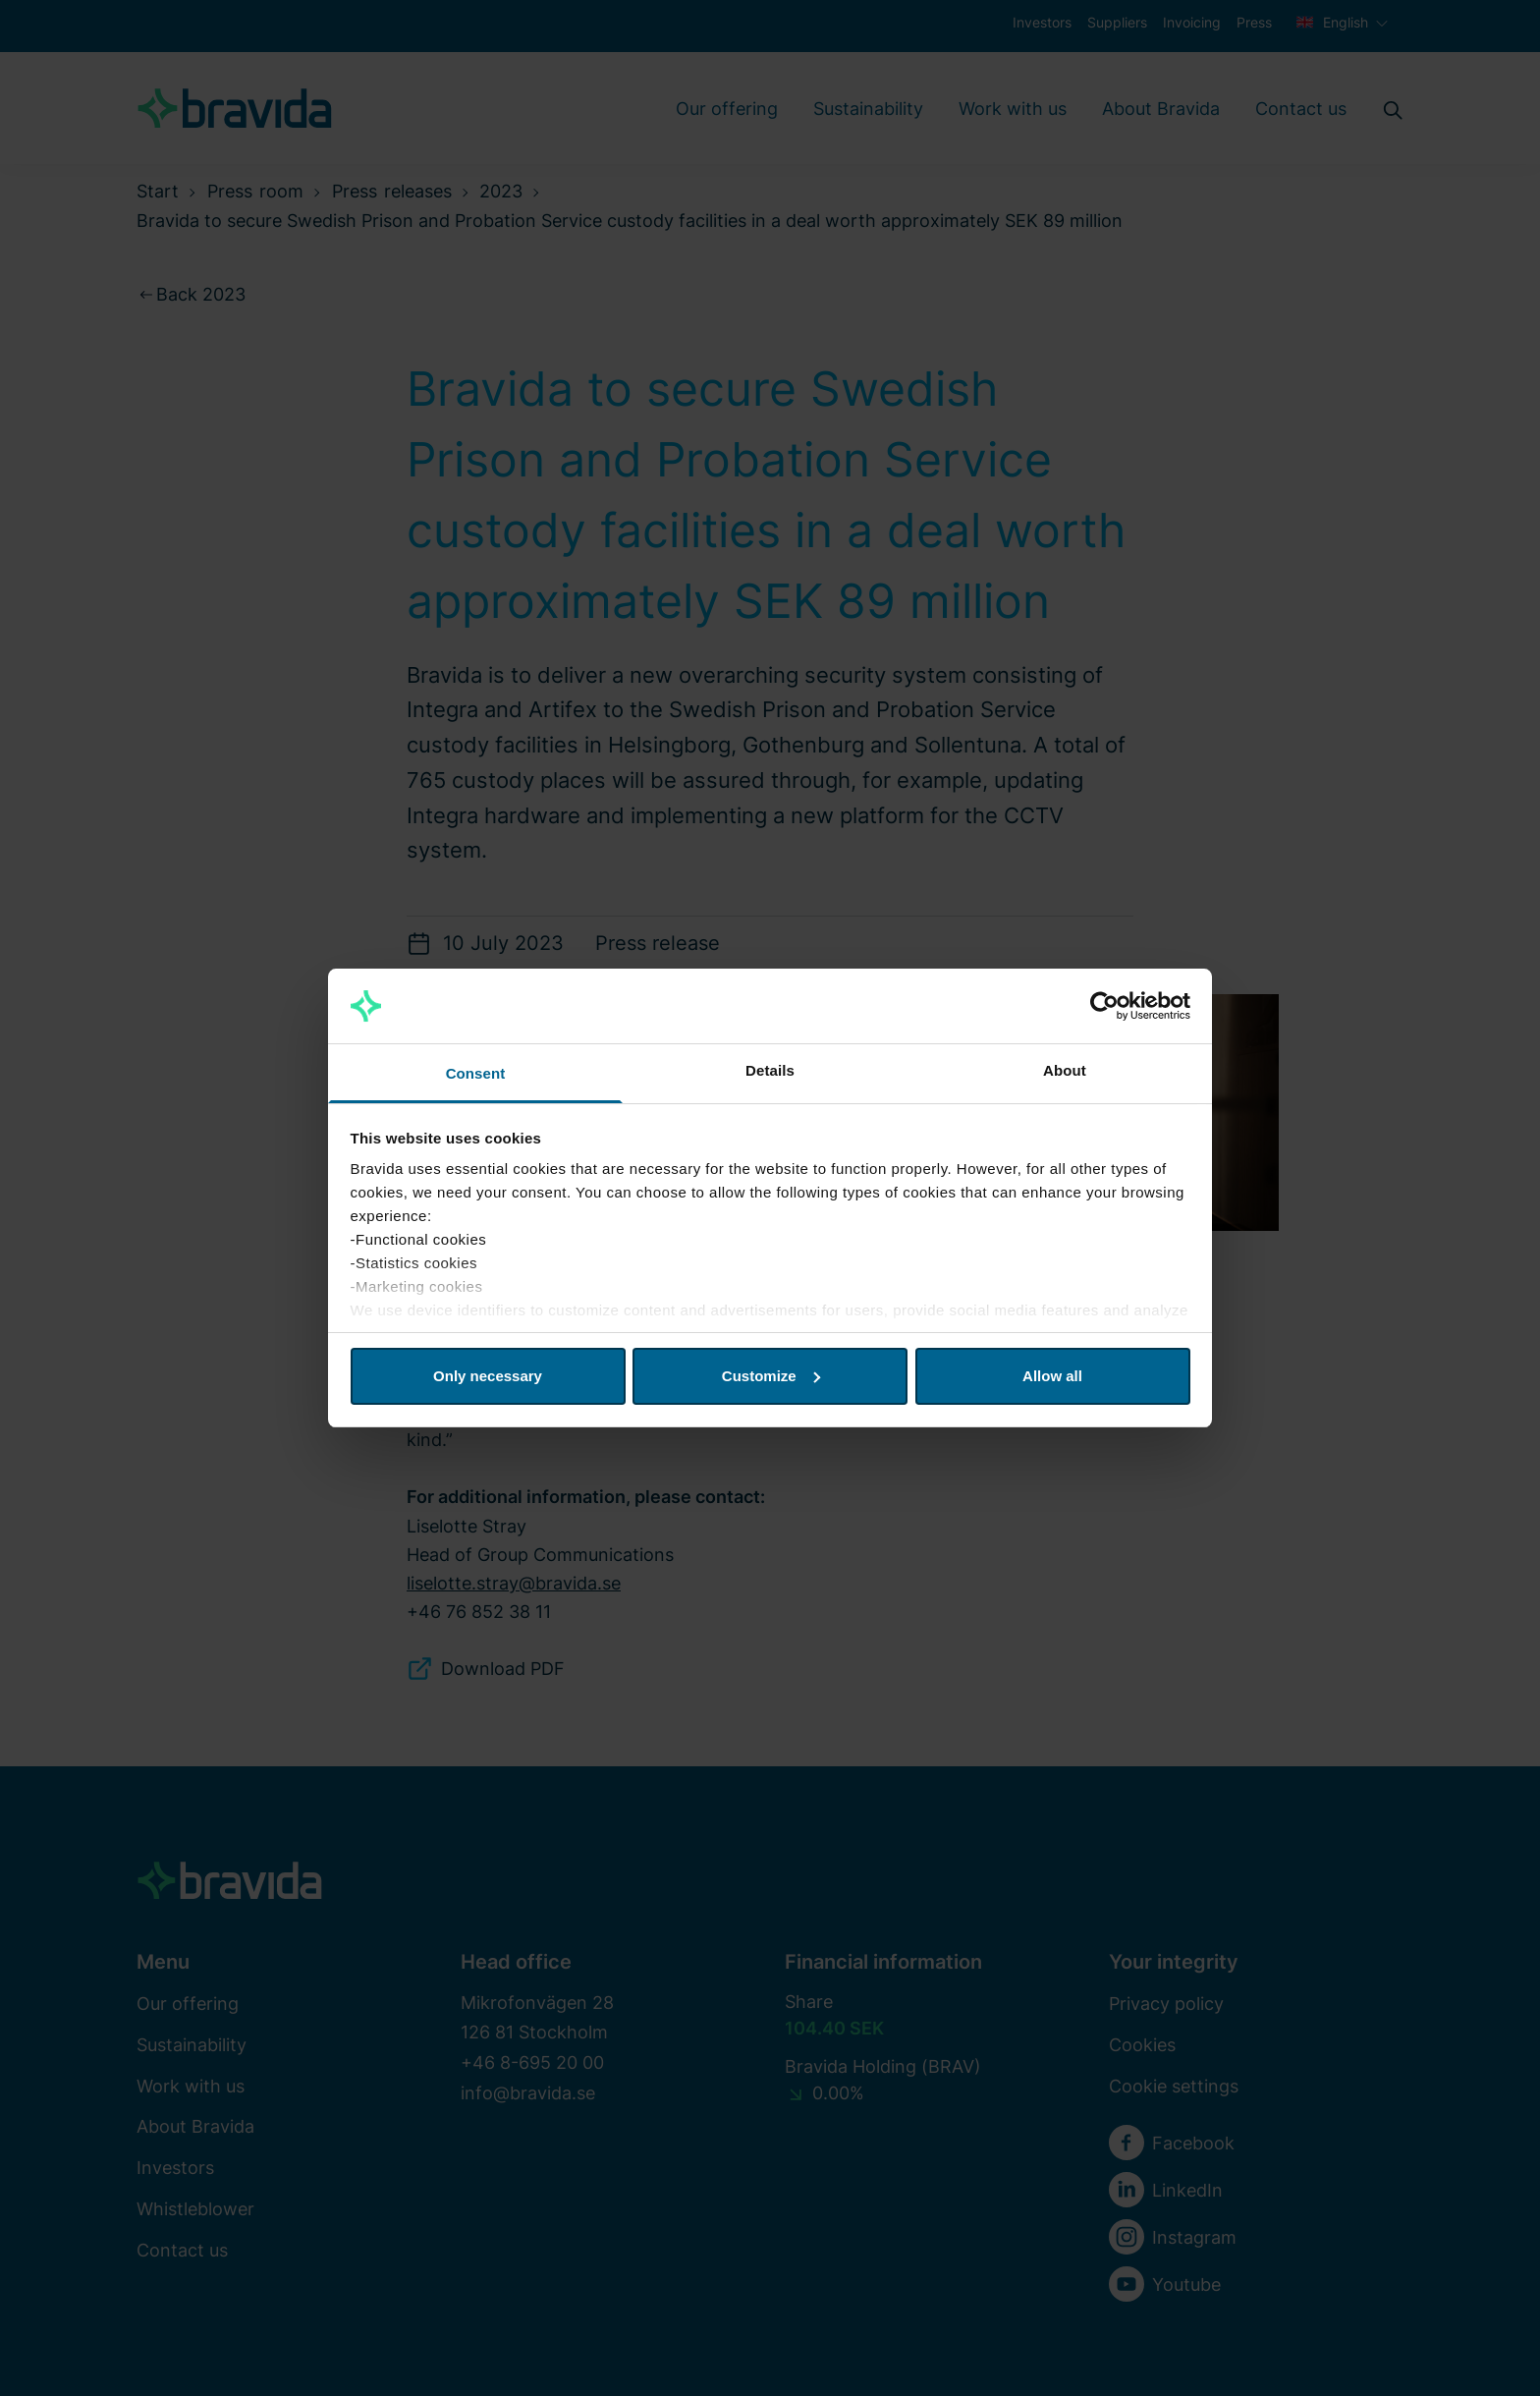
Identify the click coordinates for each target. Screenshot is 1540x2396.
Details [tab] (770, 1070)
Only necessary (487, 1375)
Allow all (1052, 1375)
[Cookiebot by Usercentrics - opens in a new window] (1104, 1006)
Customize (771, 1375)
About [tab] (1064, 1070)
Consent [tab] (476, 1073)
